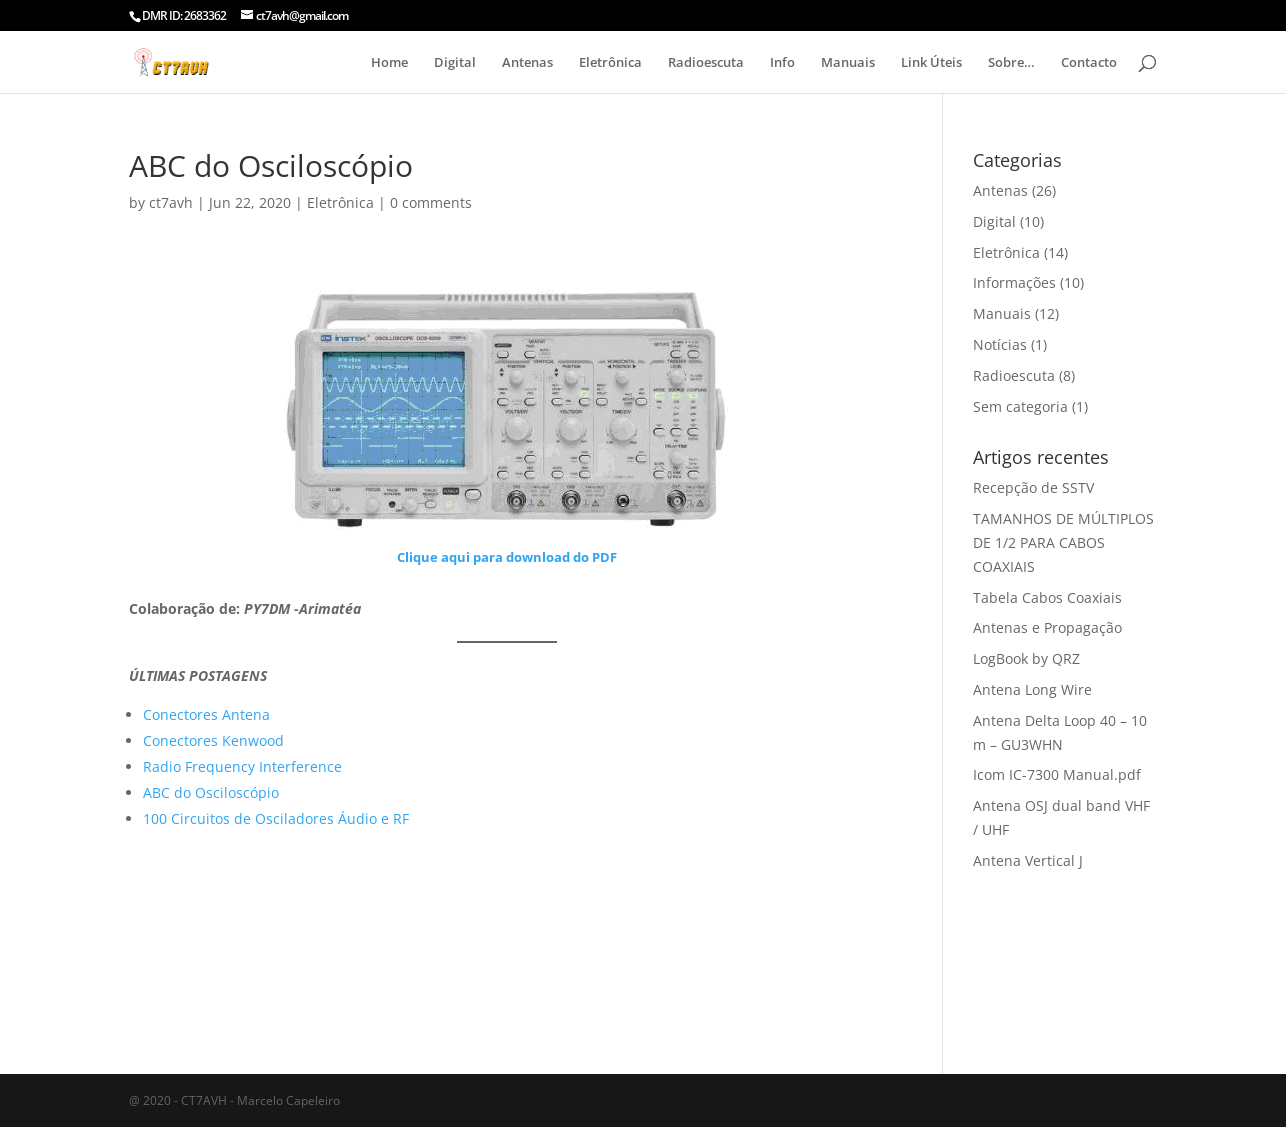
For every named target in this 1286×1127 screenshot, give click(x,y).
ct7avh (171, 202)
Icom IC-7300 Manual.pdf (1057, 774)
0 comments (431, 202)
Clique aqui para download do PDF (507, 557)
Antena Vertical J (1028, 860)
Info (782, 63)
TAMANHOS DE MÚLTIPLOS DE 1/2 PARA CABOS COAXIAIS (1063, 542)
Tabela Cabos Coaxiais (1047, 597)
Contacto (1089, 63)
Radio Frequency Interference (242, 766)
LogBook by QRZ (1026, 658)
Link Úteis (931, 63)
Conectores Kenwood (213, 740)
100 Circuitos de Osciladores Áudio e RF (276, 818)
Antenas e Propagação (1047, 627)
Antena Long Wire (1032, 689)
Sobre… (1011, 63)
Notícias (1000, 344)
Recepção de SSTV (1033, 487)
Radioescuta (706, 63)
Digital (455, 63)
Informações (1014, 282)
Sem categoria (1020, 406)
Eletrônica (610, 63)
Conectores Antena (206, 714)
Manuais (848, 63)
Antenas (527, 63)
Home (389, 63)
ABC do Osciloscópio (211, 792)
